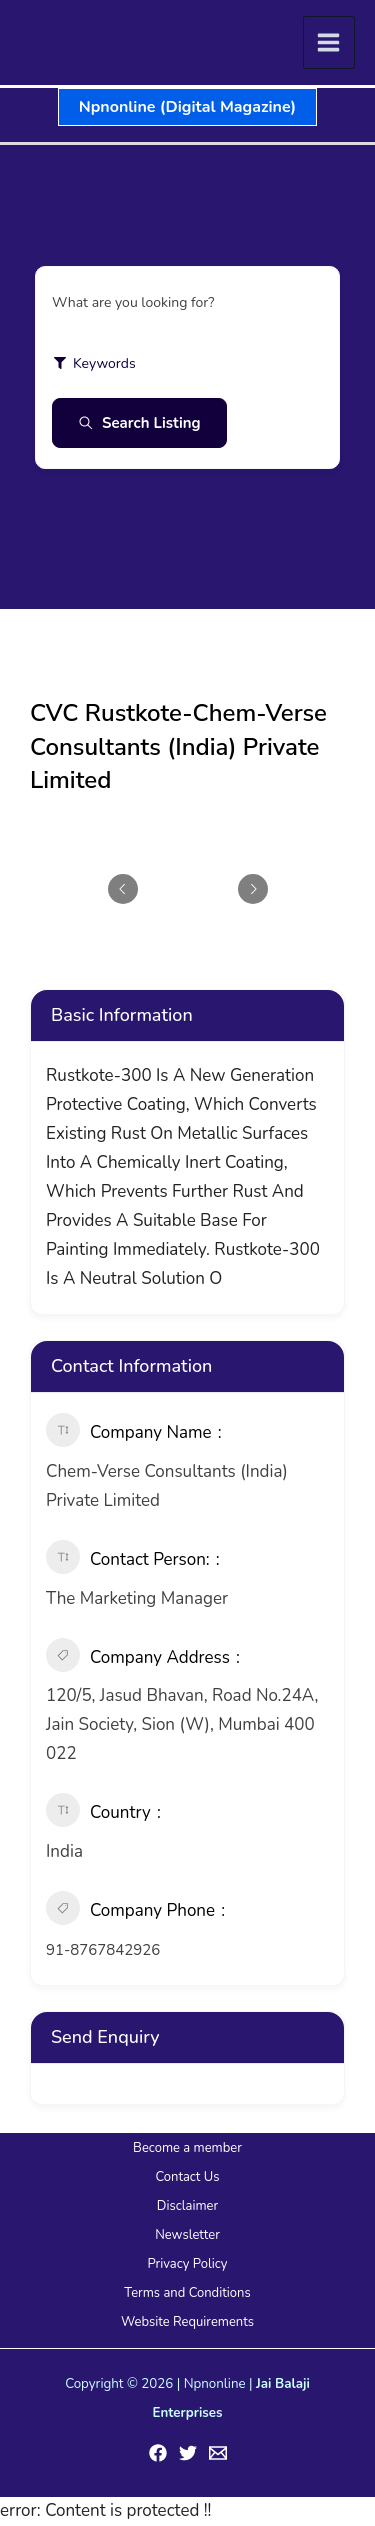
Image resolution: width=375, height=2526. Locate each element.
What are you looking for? (133, 302)
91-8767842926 (103, 1950)
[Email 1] (218, 2453)
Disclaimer (187, 2206)
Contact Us (187, 2177)
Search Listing (139, 423)
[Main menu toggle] (329, 42)
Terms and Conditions (187, 2293)
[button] (187, 107)
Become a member (187, 2148)
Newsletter (187, 2235)
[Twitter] (188, 2453)
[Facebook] (158, 2453)
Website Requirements (187, 2322)
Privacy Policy (187, 2264)
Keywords (94, 363)
